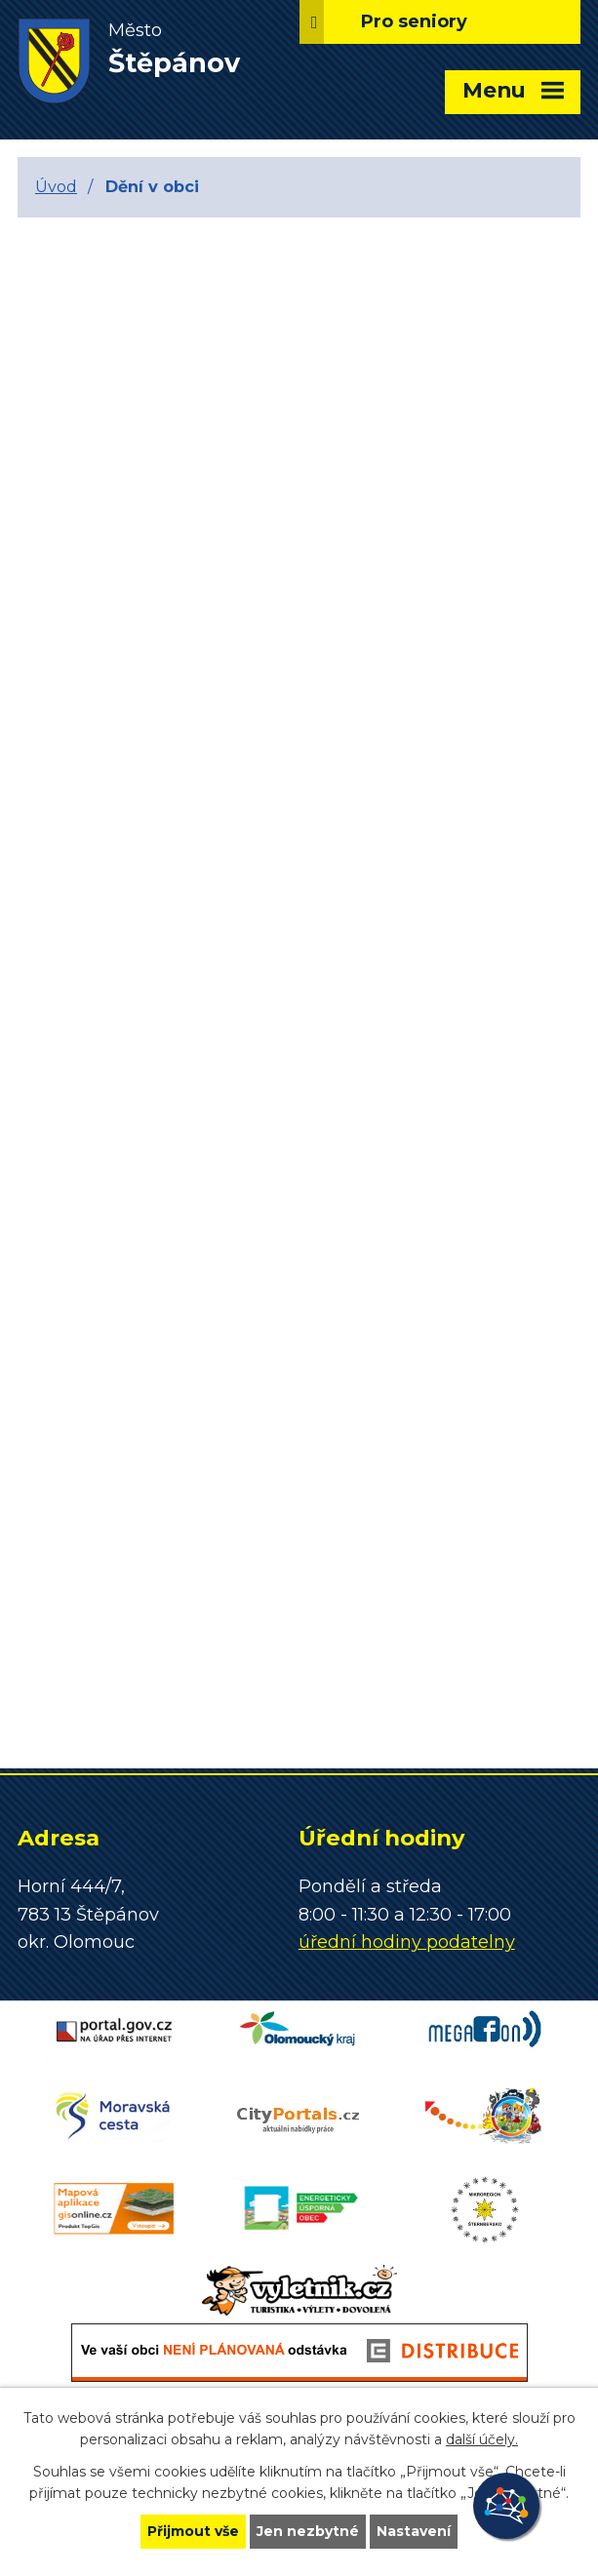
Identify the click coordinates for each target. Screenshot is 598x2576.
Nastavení (414, 2531)
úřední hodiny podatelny (407, 1942)
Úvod (56, 186)
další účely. (482, 2440)
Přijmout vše (193, 2531)
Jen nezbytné (308, 2531)
